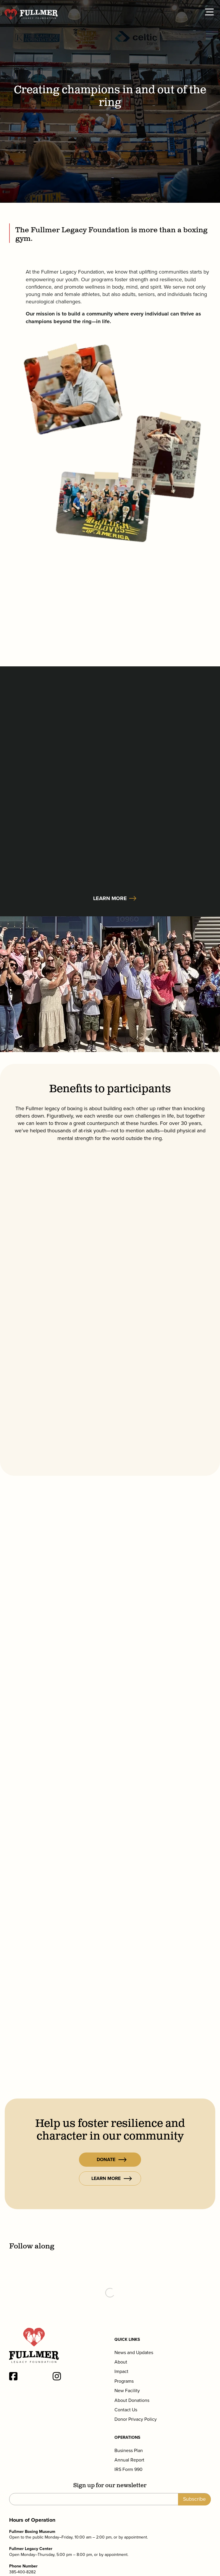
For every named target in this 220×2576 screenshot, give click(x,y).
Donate (112, 2159)
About (120, 2362)
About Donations (131, 2400)
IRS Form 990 (128, 2469)
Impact (121, 2371)
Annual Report (129, 2460)
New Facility (127, 2390)
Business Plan (128, 2450)
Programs (124, 2381)
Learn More (110, 898)
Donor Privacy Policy (135, 2419)
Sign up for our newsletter (110, 2485)
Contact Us (125, 2410)
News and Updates (133, 2352)
